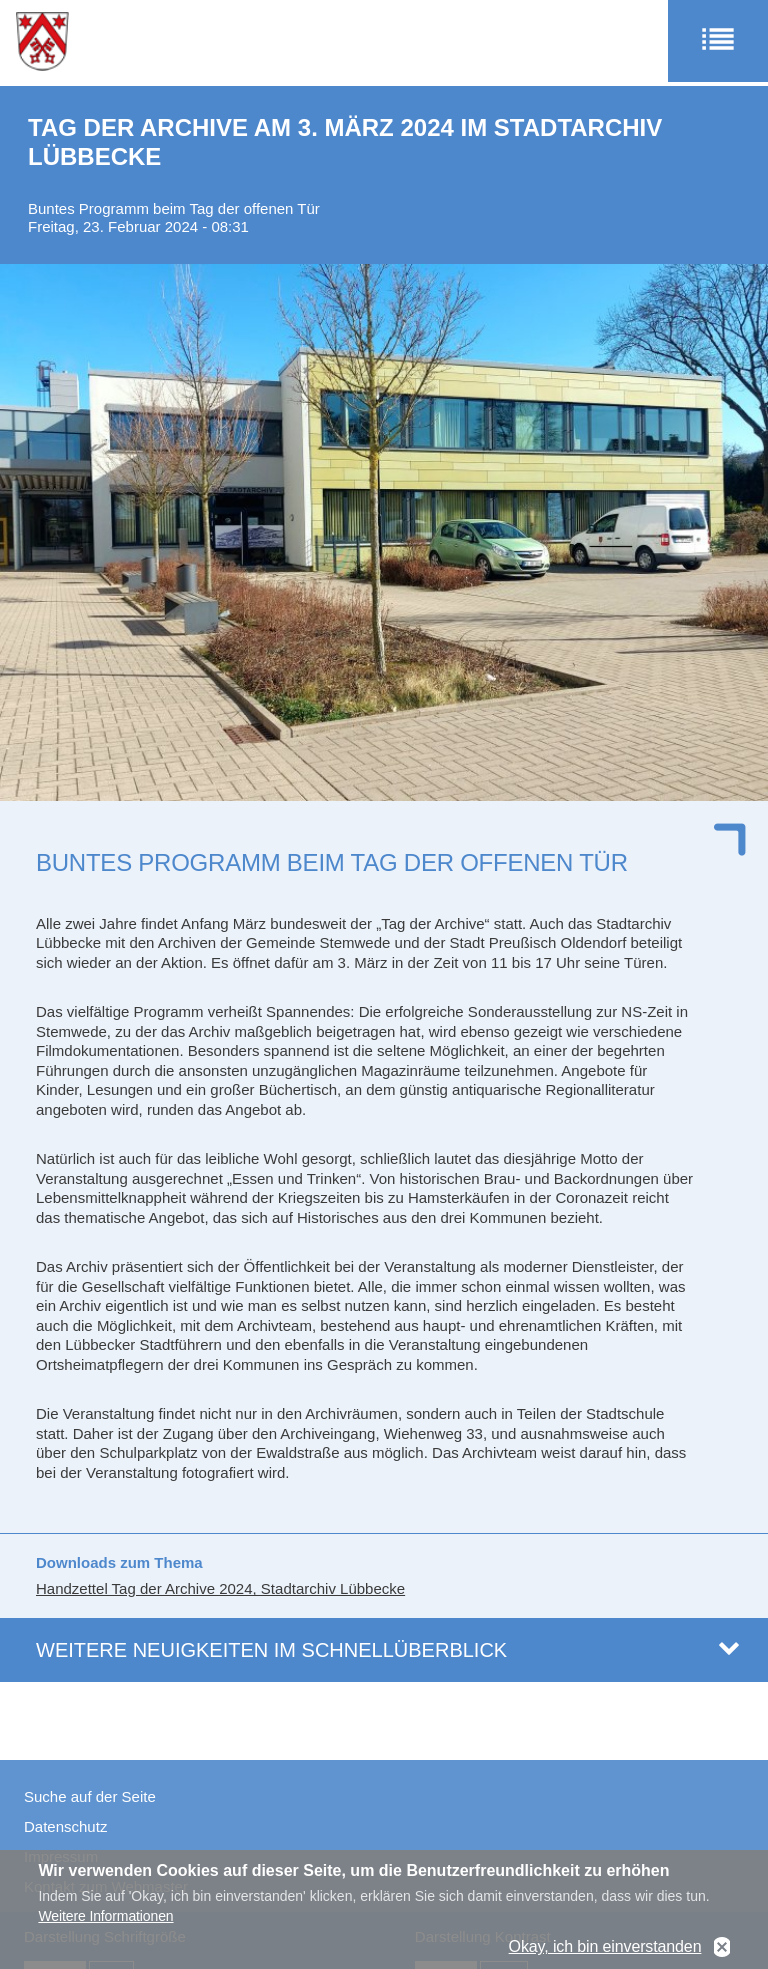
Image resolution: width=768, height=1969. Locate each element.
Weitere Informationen (105, 1925)
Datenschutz (65, 1826)
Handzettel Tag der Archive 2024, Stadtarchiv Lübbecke (220, 1588)
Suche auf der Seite (90, 1796)
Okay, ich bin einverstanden (605, 1956)
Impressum (61, 1856)
